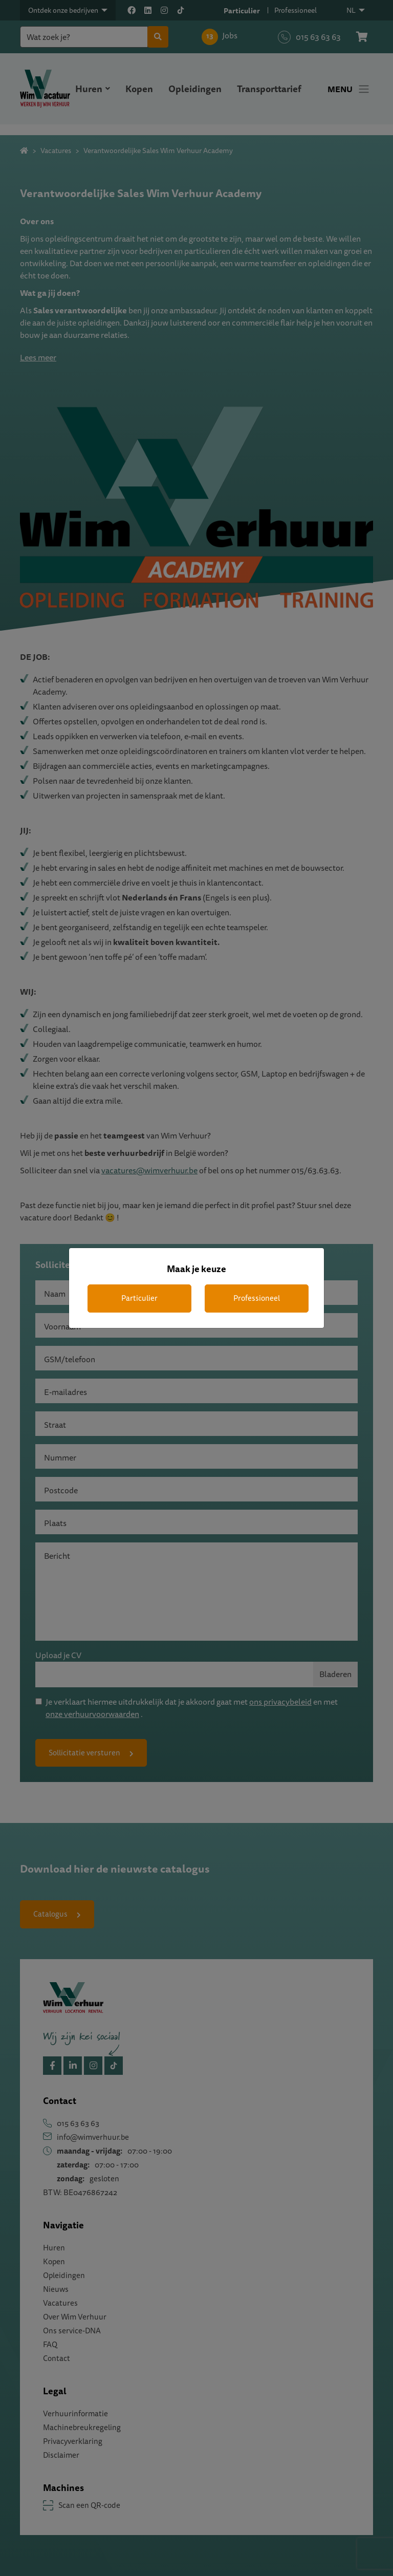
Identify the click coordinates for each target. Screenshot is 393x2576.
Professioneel (256, 1298)
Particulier (139, 1298)
